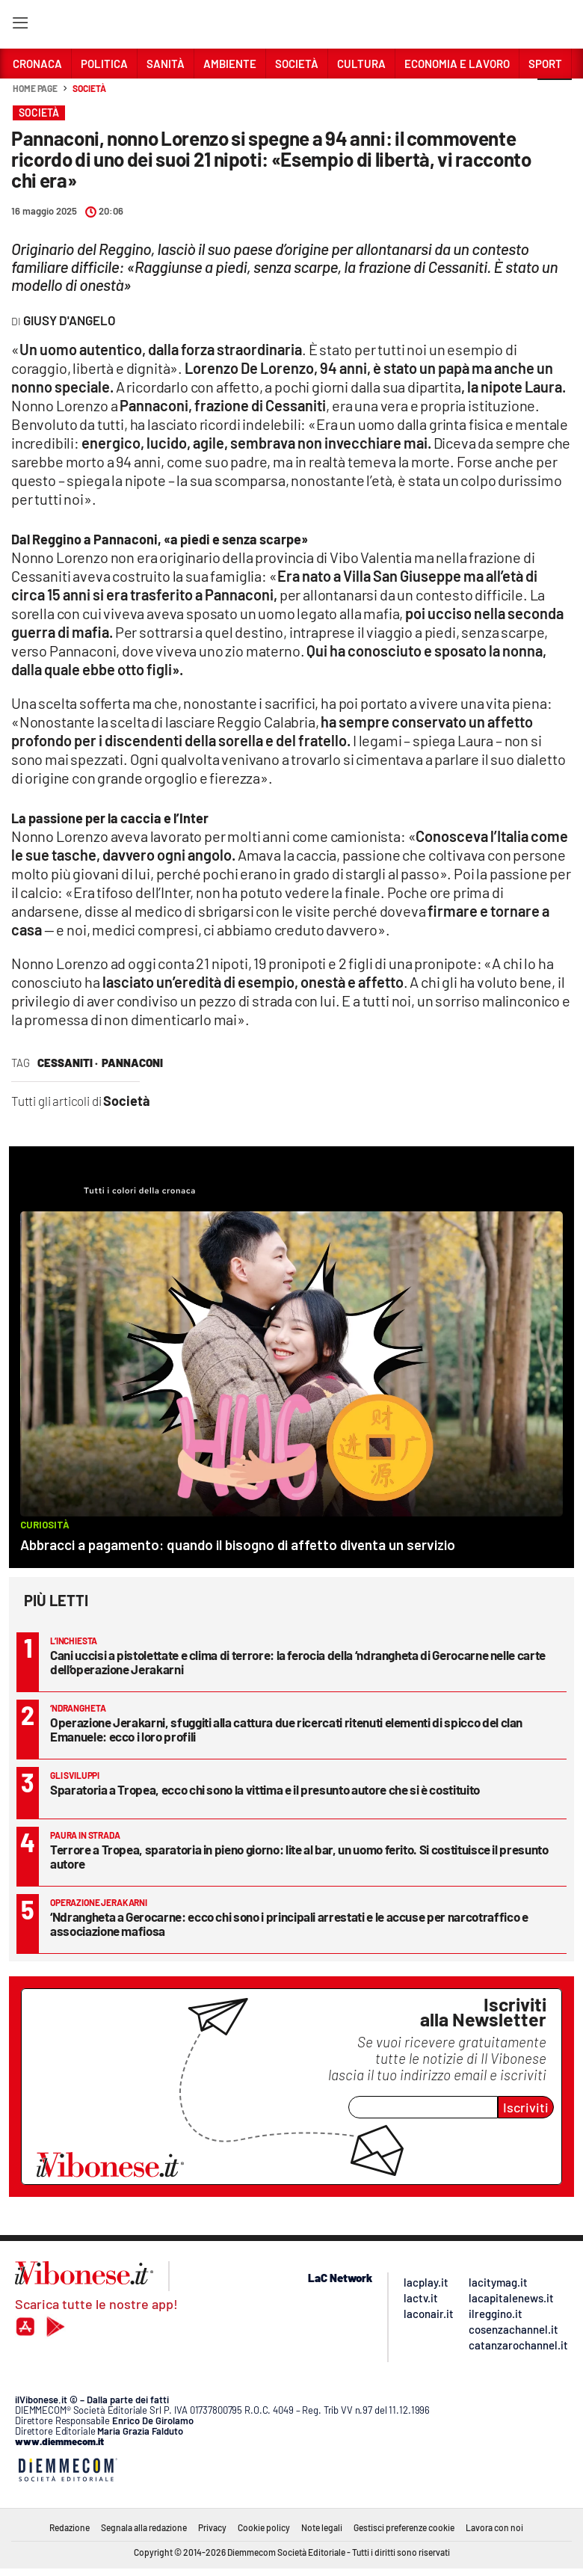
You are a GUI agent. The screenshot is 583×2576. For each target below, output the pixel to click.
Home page (35, 88)
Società (89, 88)
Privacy (212, 2527)
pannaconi (132, 1062)
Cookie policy (264, 2527)
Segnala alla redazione (144, 2527)
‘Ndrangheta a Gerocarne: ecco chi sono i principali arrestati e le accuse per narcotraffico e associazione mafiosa (289, 1923)
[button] (554, 96)
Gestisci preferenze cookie (404, 2527)
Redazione (69, 2527)
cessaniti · (67, 1062)
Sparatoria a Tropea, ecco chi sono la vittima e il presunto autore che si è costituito (265, 1789)
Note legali (321, 2527)
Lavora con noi (494, 2527)
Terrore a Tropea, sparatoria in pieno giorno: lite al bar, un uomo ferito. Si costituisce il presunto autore (299, 1856)
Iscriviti (526, 2107)
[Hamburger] (19, 25)
